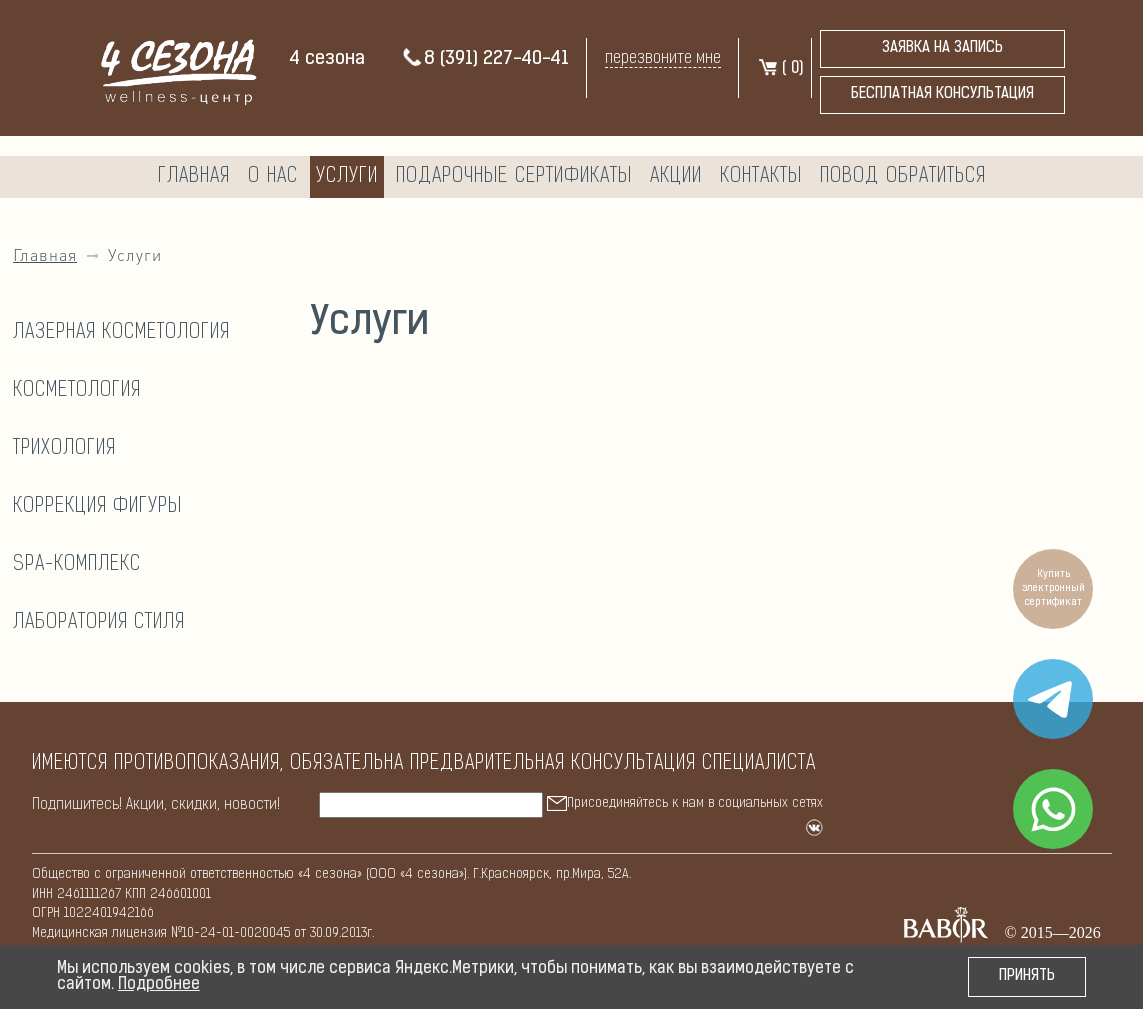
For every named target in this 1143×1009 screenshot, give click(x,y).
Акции (676, 177)
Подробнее (159, 985)
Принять (1027, 976)
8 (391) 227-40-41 (485, 59)
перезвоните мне (663, 58)
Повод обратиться (903, 177)
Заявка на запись (942, 48)
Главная (194, 177)
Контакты (761, 177)
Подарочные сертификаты (514, 177)
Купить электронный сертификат (1053, 588)
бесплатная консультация (942, 94)
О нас (273, 177)
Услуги (347, 177)
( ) (780, 69)
